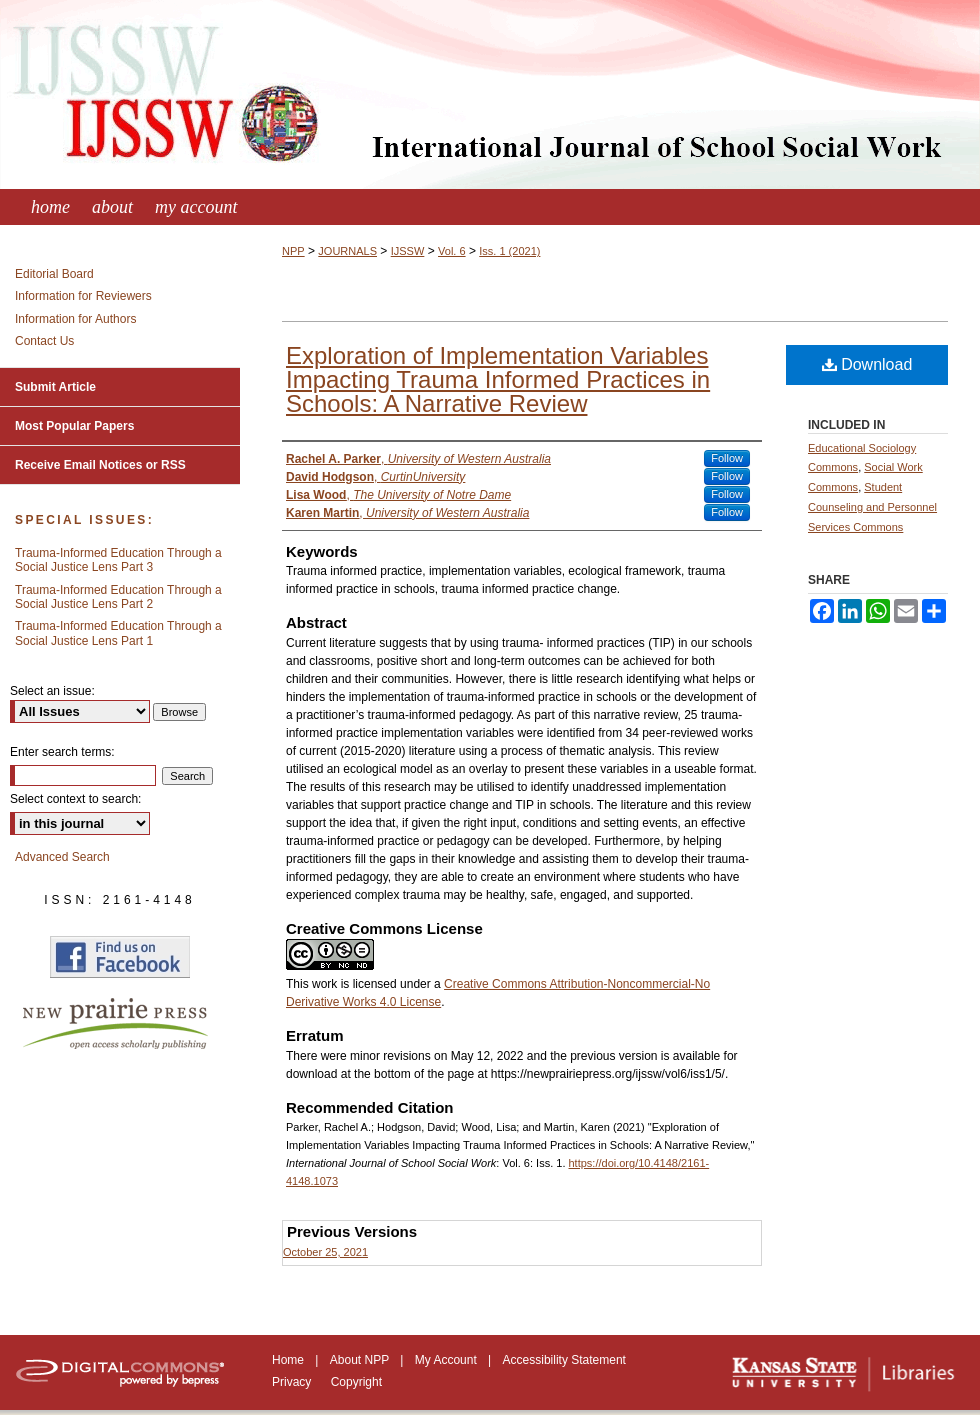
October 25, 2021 (325, 1252)
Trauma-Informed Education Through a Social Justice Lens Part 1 (118, 633)
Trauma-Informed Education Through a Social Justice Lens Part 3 (118, 560)
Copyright (356, 1382)
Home (289, 1360)
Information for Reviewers (83, 296)
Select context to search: (75, 799)
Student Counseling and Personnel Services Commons (872, 507)
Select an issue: (52, 691)
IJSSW (408, 251)
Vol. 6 (452, 251)
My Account (447, 1360)
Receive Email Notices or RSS (100, 465)
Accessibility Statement (564, 1360)
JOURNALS (347, 251)
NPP (293, 251)
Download (867, 364)
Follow (727, 458)
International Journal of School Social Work (490, 94)
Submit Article (55, 387)
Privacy (293, 1382)
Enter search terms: (62, 752)
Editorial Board (54, 274)
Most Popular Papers (74, 426)
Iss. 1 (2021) (509, 251)
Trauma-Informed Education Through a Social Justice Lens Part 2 (118, 597)
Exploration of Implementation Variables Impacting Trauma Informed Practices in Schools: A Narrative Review (498, 379)
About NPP (361, 1360)
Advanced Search (62, 857)
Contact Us (44, 341)
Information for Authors (75, 319)
